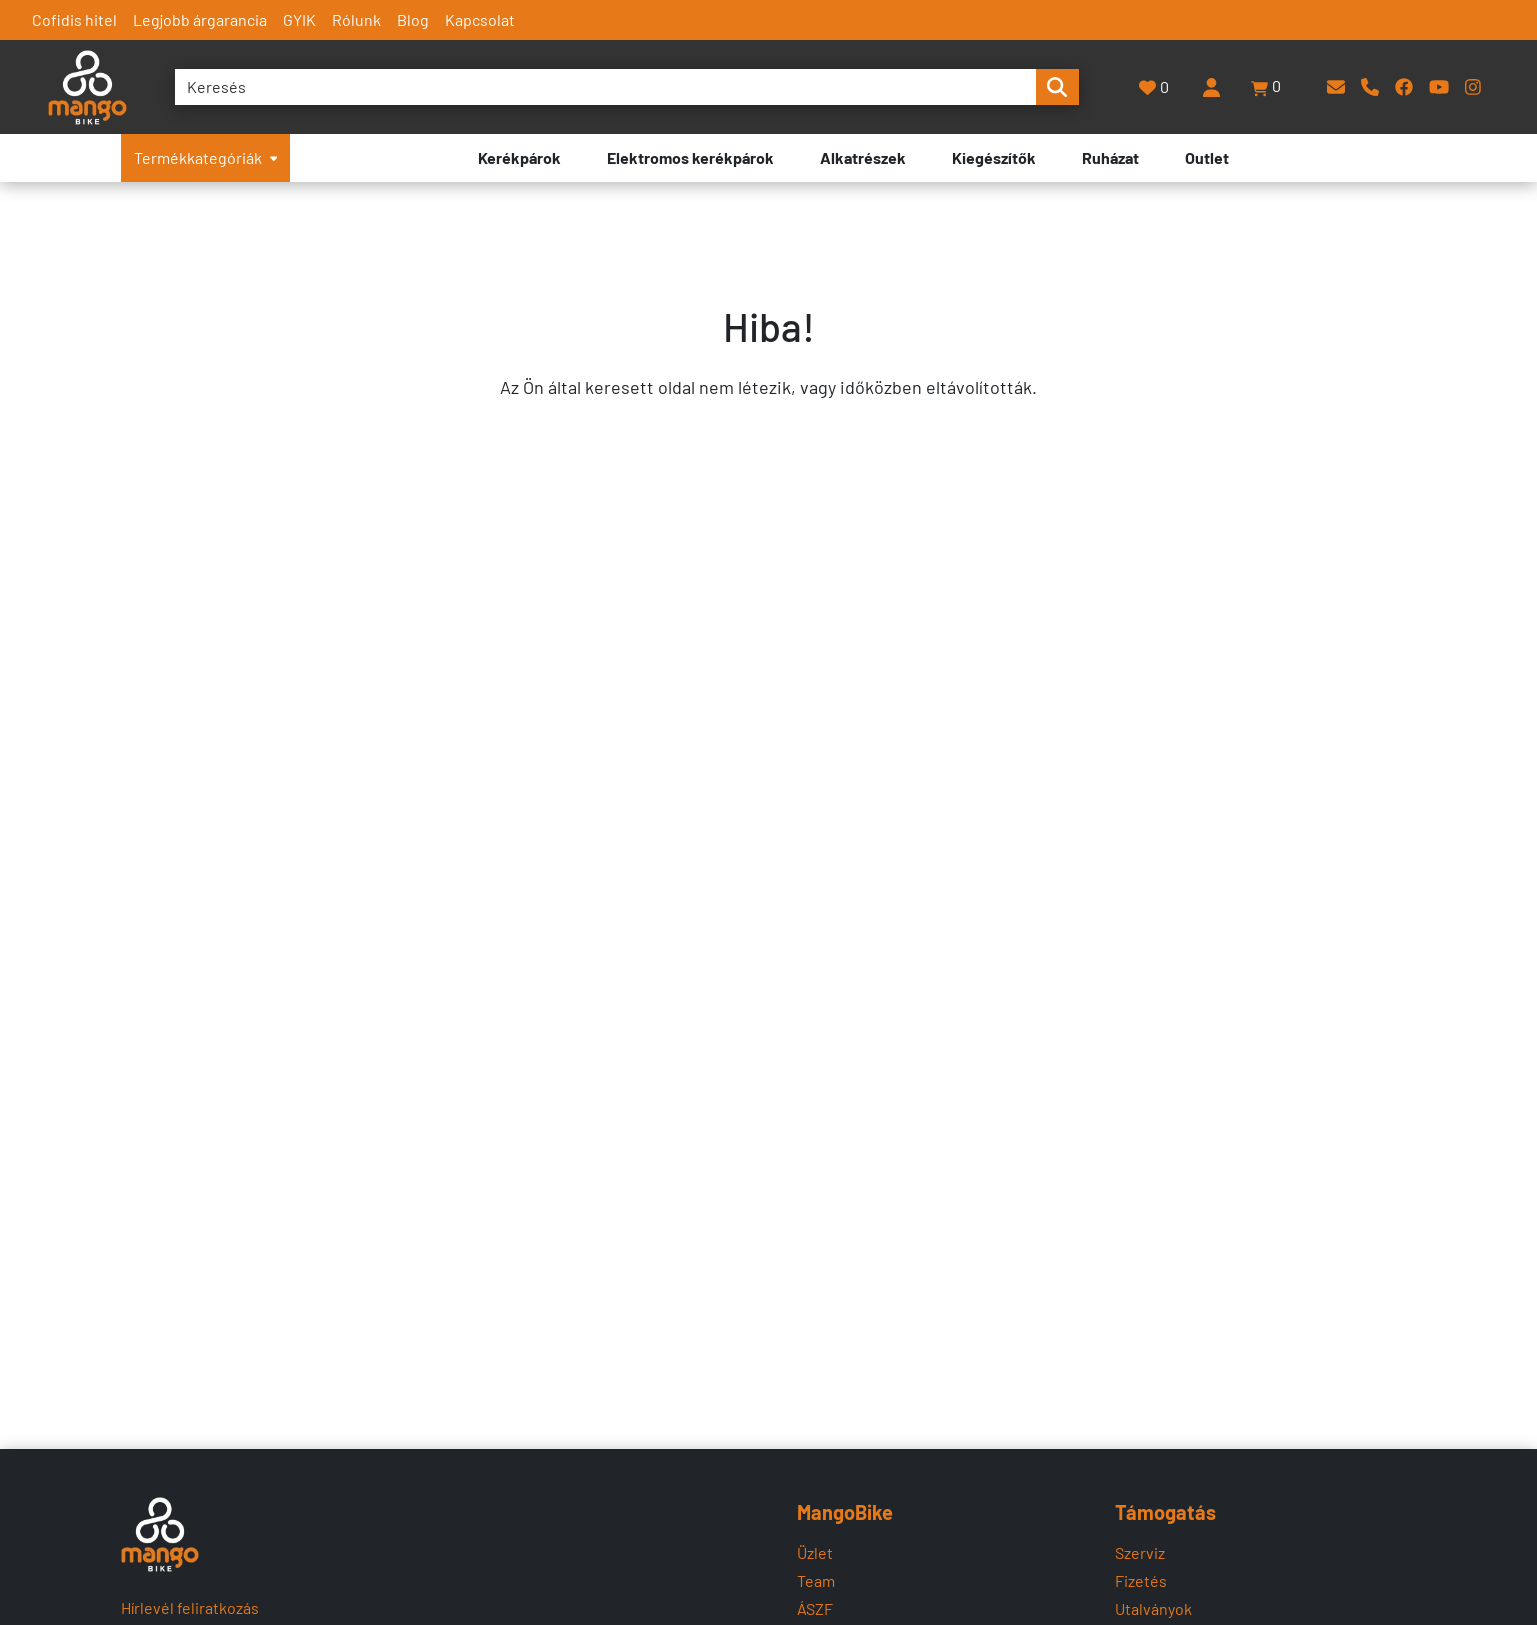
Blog (413, 19)
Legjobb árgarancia (200, 19)
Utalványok (1153, 1608)
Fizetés (1141, 1580)
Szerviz (1140, 1552)
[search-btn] (1057, 87)
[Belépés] (1211, 87)
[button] (1267, 87)
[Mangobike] (160, 1534)
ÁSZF (815, 1608)
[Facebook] (1404, 86)
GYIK (299, 19)
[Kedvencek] (1155, 87)
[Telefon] (1370, 86)
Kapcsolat (480, 19)
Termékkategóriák (206, 157)
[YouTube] (1439, 86)
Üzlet (815, 1552)
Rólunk (356, 19)
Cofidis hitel (74, 19)
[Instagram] (1473, 86)
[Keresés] (605, 87)
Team (816, 1580)
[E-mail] (1336, 86)
